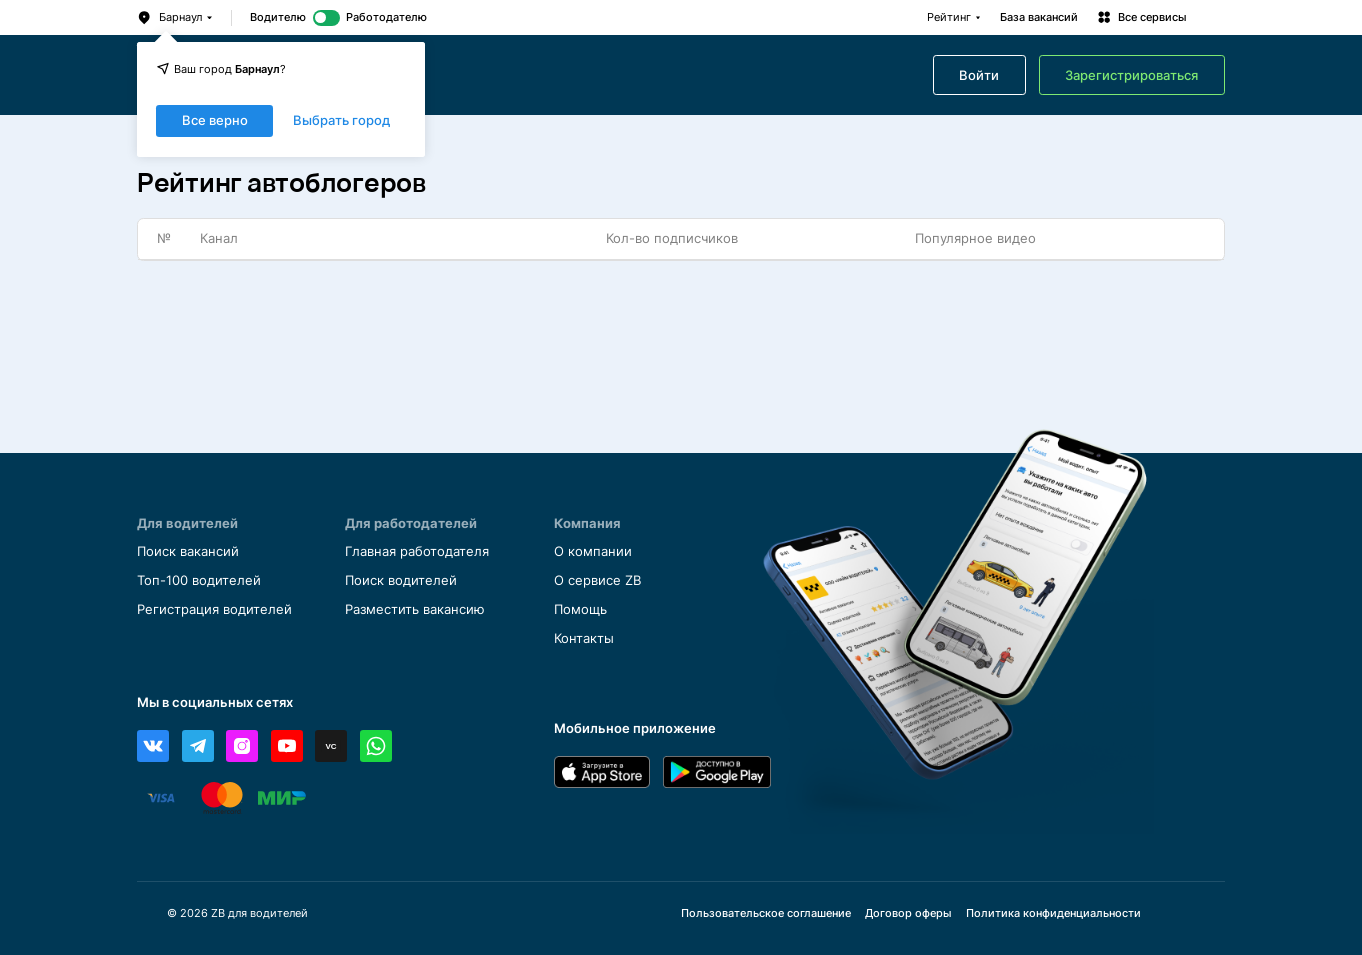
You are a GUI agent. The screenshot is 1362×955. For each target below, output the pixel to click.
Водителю (278, 17)
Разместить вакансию (415, 609)
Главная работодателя (417, 551)
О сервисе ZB (597, 580)
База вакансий (1039, 17)
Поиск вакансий (188, 551)
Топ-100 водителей (199, 580)
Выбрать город (341, 121)
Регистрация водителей (214, 609)
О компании (593, 551)
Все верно (215, 120)
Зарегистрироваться (1131, 75)
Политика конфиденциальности (1053, 913)
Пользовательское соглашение (766, 913)
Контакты (584, 638)
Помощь (580, 609)
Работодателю (386, 17)
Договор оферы (908, 913)
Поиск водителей (401, 580)
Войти (979, 75)
